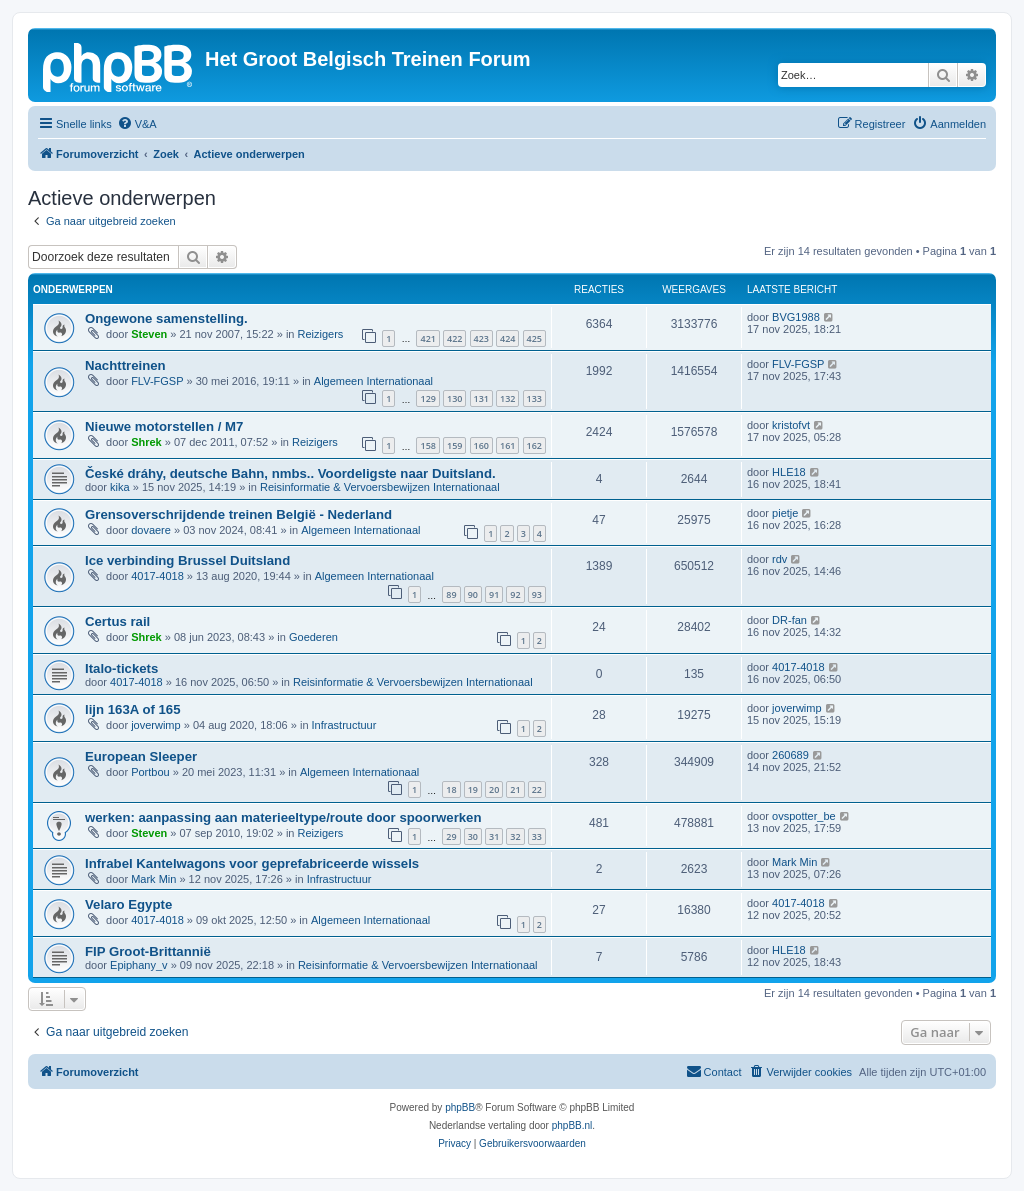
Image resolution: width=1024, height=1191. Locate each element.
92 (515, 594)
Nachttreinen (125, 365)
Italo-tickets (121, 668)
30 (473, 836)
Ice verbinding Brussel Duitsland (187, 560)
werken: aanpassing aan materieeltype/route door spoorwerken (283, 817)
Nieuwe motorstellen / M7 (164, 426)
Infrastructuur (344, 725)
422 (454, 338)
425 (534, 338)
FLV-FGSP (157, 381)
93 (537, 594)
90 (473, 594)
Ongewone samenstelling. (166, 318)
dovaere (151, 530)
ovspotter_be (804, 816)
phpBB (460, 1107)
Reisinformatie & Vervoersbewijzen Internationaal (380, 487)
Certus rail (117, 621)
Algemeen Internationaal (373, 381)
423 (481, 338)
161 (507, 445)
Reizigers (321, 334)
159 (454, 445)
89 (451, 594)
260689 (790, 755)
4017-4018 (157, 576)
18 (451, 789)
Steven (149, 334)
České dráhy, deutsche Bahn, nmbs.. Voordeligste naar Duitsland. (290, 473)
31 (494, 836)
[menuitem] (137, 124)
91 (494, 594)
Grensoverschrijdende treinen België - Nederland (238, 514)
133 (534, 398)
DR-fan (789, 620)
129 (427, 398)
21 (515, 789)
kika (120, 487)
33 (537, 836)
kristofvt (791, 425)
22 (537, 789)
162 (534, 445)
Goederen (313, 637)
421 (427, 338)
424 (507, 338)
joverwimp (156, 725)
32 (515, 836)
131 (481, 398)
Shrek (146, 442)
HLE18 (789, 472)
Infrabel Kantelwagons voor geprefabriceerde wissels (252, 863)
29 (451, 836)
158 (427, 445)
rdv (779, 559)
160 (481, 445)
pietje (785, 513)
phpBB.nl (572, 1125)
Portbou (150, 772)
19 (473, 789)
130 (454, 398)
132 (507, 398)
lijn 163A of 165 (133, 709)
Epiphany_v (139, 965)
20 (494, 789)
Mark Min (153, 879)
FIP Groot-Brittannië (148, 951)
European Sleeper (141, 756)
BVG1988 (796, 317)
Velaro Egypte (128, 904)
